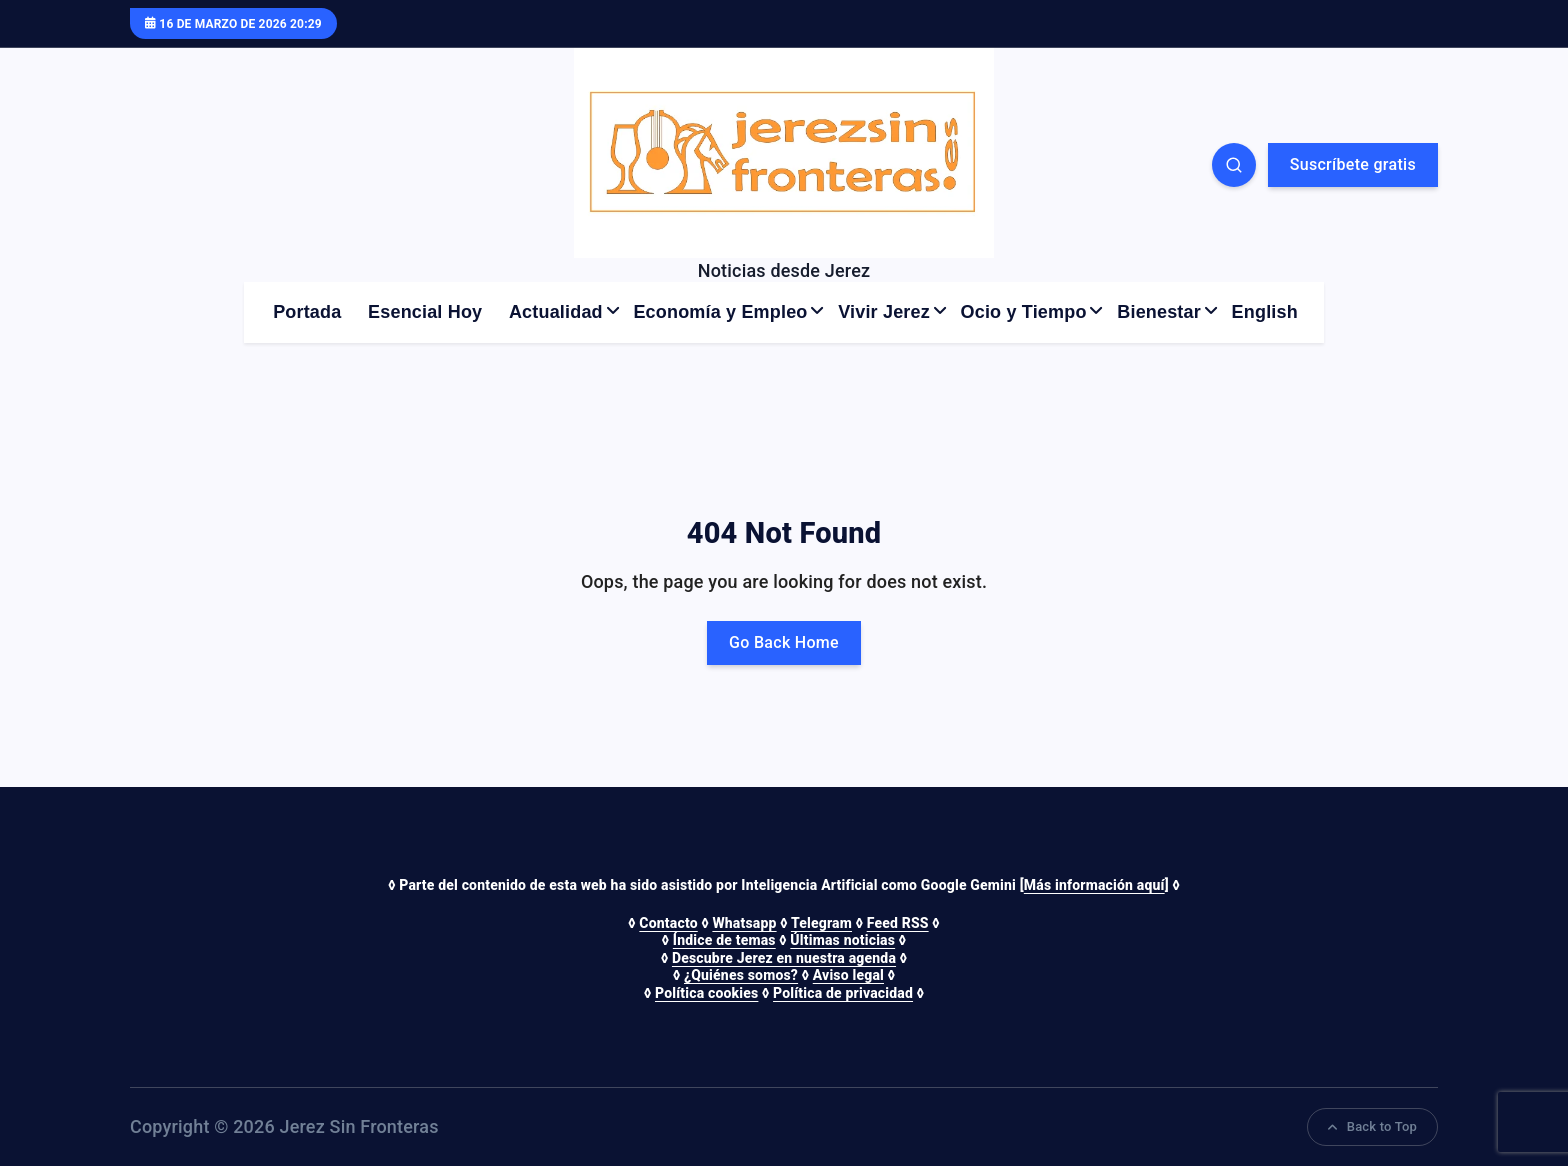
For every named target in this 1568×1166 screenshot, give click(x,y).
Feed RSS (898, 923)
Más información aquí (1094, 885)
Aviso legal (848, 975)
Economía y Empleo (720, 312)
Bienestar (1159, 312)
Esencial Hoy (425, 312)
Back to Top (1372, 1126)
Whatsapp (744, 923)
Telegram (821, 923)
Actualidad (556, 312)
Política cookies (706, 993)
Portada (307, 312)
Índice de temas (724, 940)
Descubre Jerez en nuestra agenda (784, 958)
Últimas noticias (842, 940)
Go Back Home (784, 642)
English (1265, 312)
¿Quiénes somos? (741, 975)
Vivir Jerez (884, 312)
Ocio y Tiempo (1024, 312)
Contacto (668, 923)
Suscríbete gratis (1353, 164)
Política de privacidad (843, 993)
